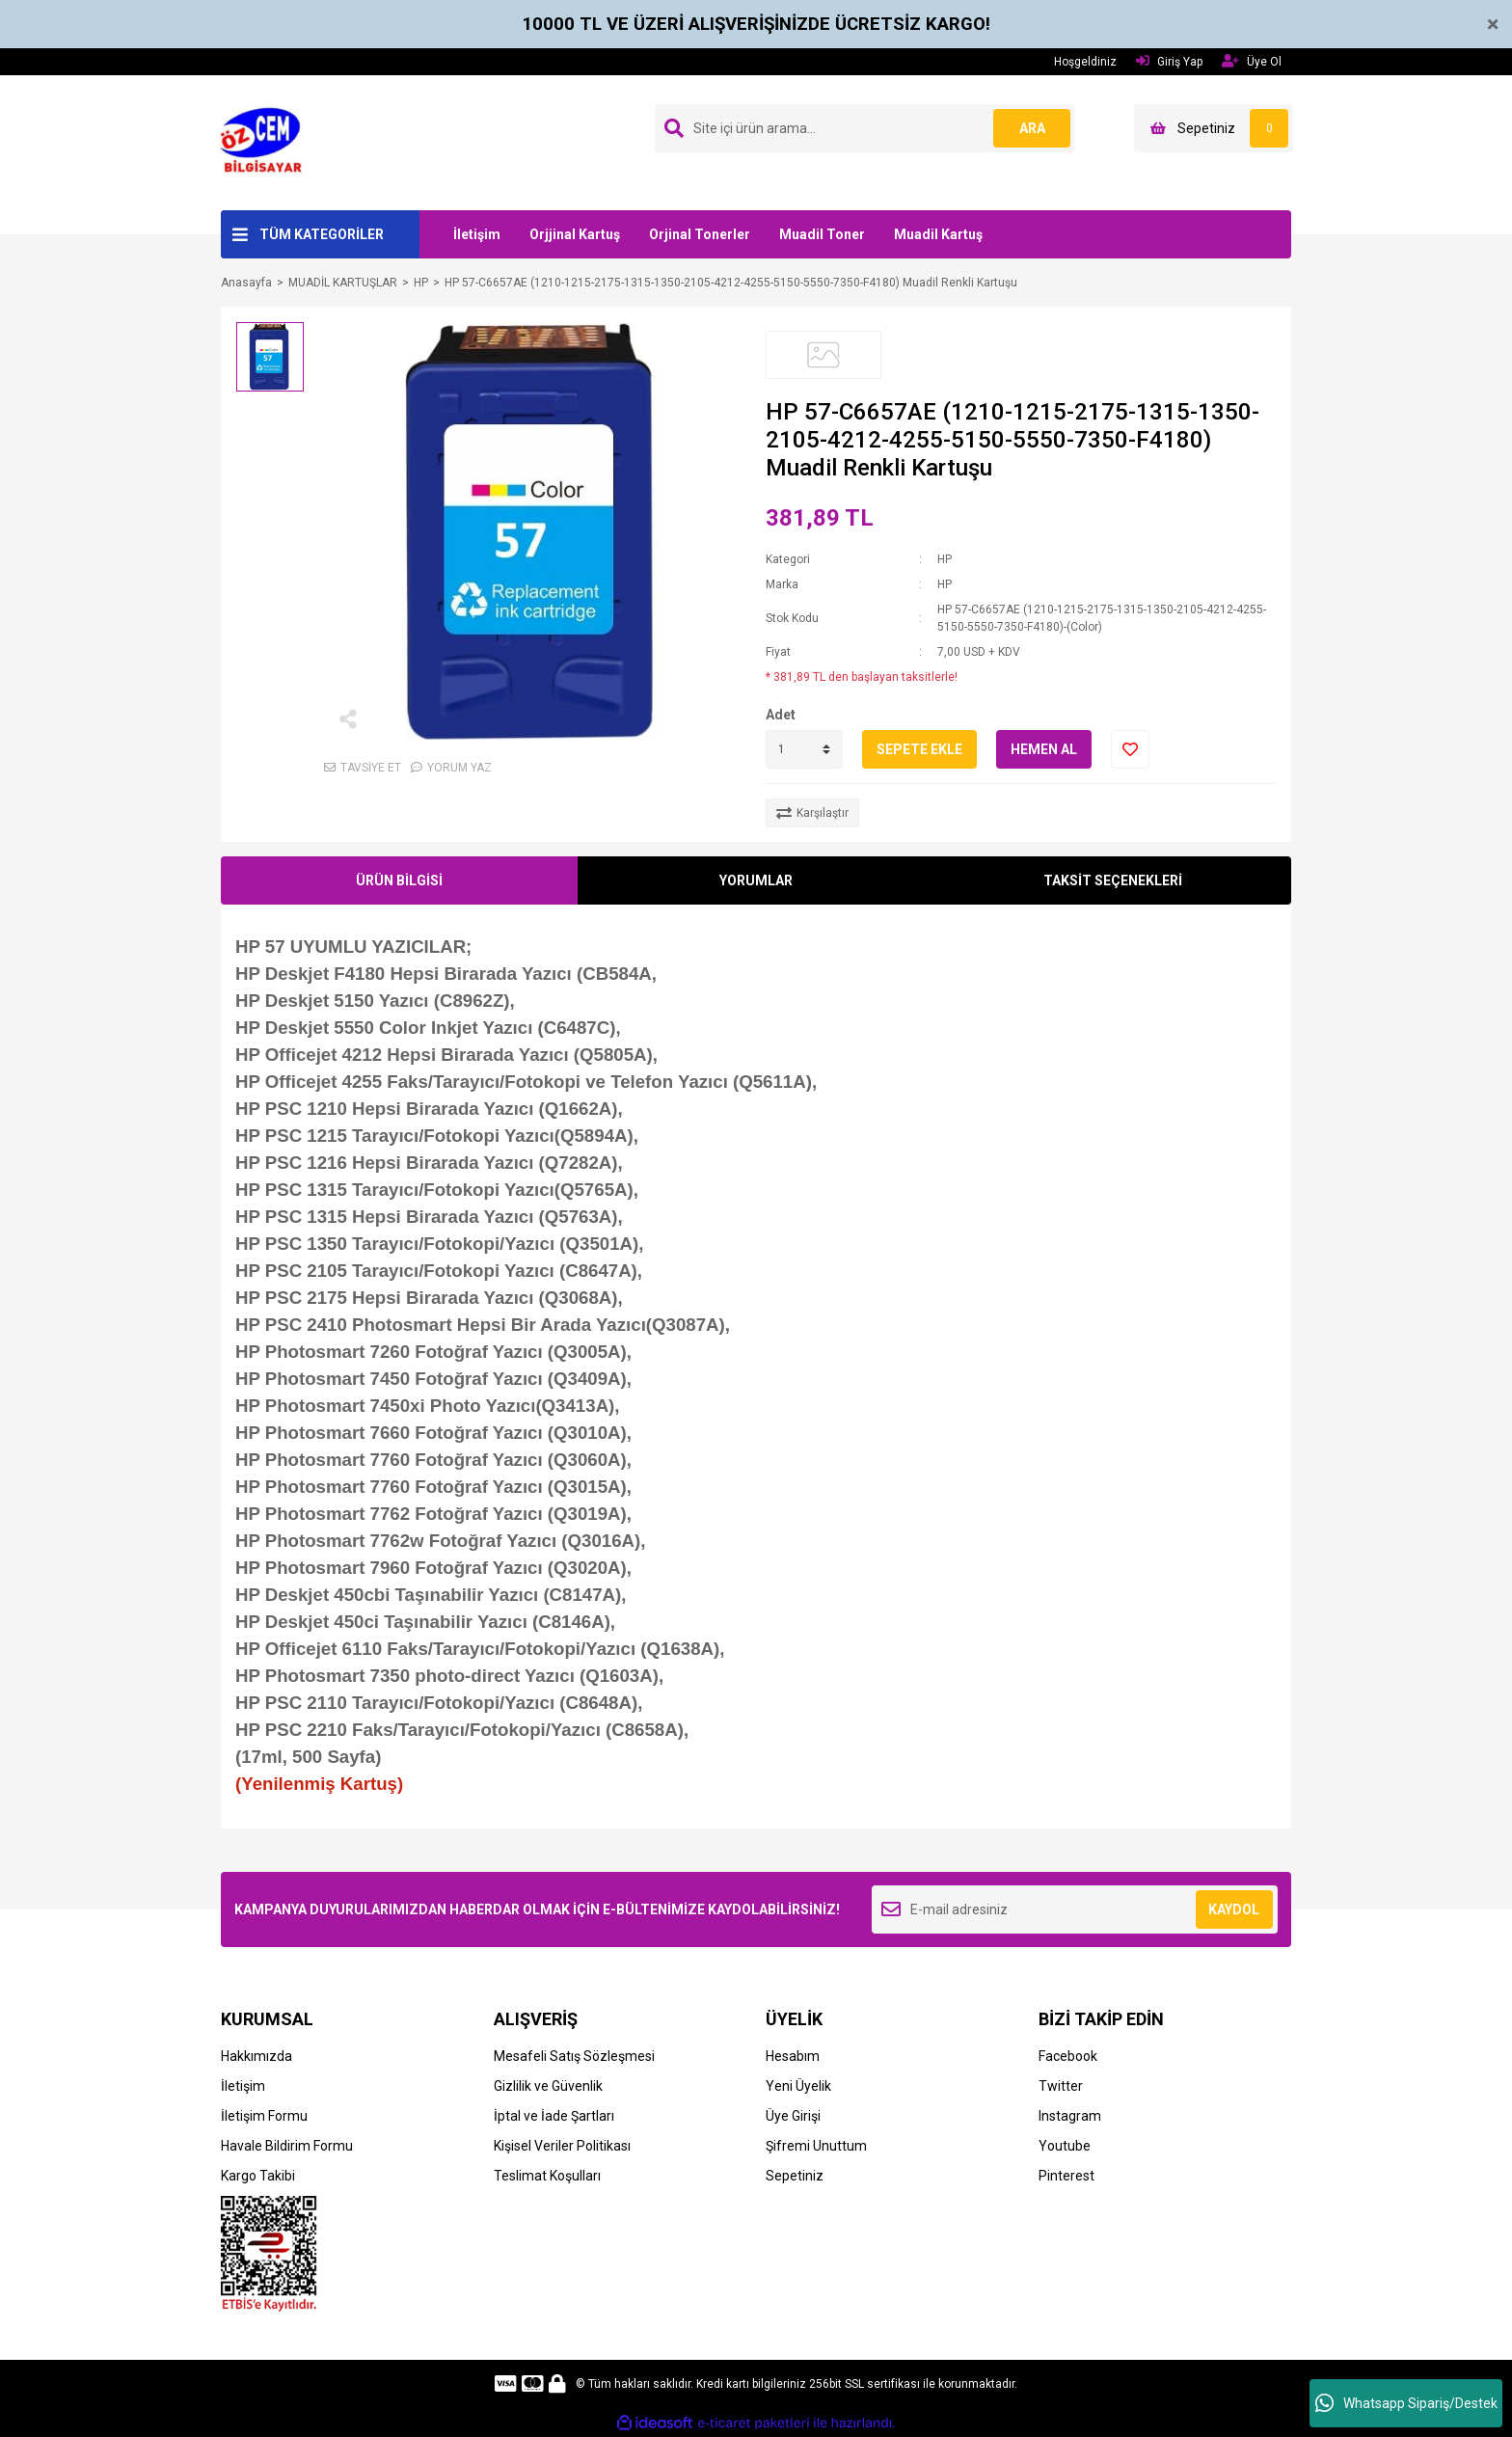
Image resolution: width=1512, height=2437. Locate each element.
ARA (1032, 128)
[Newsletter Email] (1075, 1909)
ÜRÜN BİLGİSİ (399, 880)
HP (944, 559)
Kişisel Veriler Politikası (562, 2145)
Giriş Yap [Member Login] (1169, 61)
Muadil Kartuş (938, 234)
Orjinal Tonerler (699, 234)
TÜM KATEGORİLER (321, 234)
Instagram (1070, 2116)
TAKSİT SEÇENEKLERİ (1112, 880)
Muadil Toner (822, 234)
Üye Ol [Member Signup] (1252, 61)
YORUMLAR (756, 880)
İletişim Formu (264, 2116)
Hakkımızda (256, 2056)
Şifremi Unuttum (816, 2145)
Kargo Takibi (258, 2175)
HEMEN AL (1044, 749)
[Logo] (266, 142)
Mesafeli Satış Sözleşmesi (574, 2056)
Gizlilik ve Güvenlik (548, 2086)
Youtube (1065, 2145)
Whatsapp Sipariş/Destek (1406, 2403)
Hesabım (793, 2056)
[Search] (865, 128)
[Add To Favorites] (1130, 749)
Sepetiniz (795, 2175)
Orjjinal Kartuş (574, 234)
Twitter (1061, 2086)
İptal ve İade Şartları (554, 2116)
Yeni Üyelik (798, 2086)
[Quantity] (804, 749)
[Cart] (1213, 128)
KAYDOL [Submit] (1233, 1909)
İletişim (476, 234)
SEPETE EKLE (919, 749)
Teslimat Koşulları (547, 2175)
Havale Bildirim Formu (287, 2145)
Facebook (1068, 2056)
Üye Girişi (793, 2116)
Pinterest (1066, 2175)
